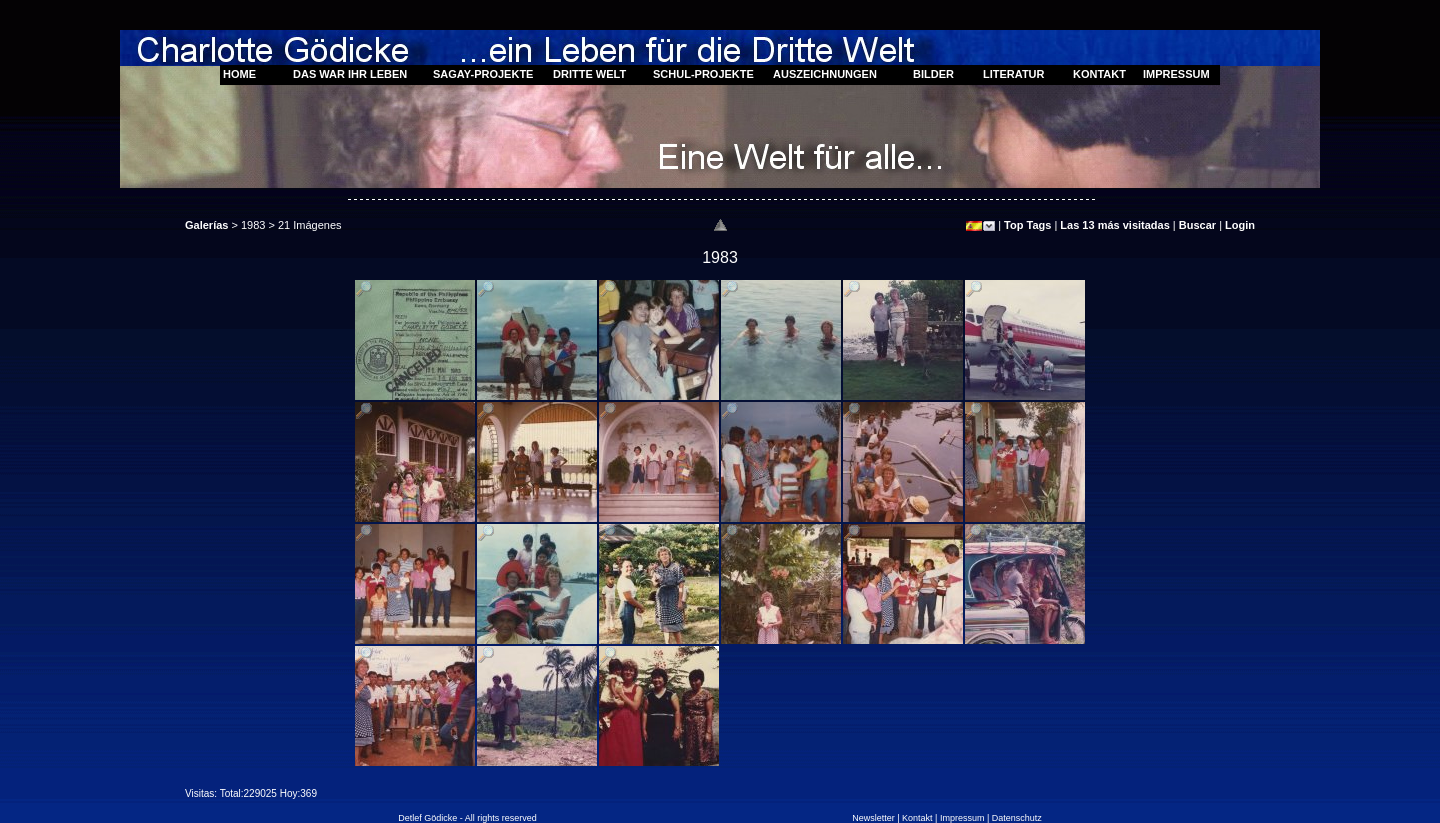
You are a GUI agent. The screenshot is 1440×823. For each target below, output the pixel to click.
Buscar (1197, 225)
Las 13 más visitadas (1114, 225)
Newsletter (873, 818)
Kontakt (917, 818)
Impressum (962, 818)
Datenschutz (1017, 818)
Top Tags (1027, 225)
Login (1240, 225)
